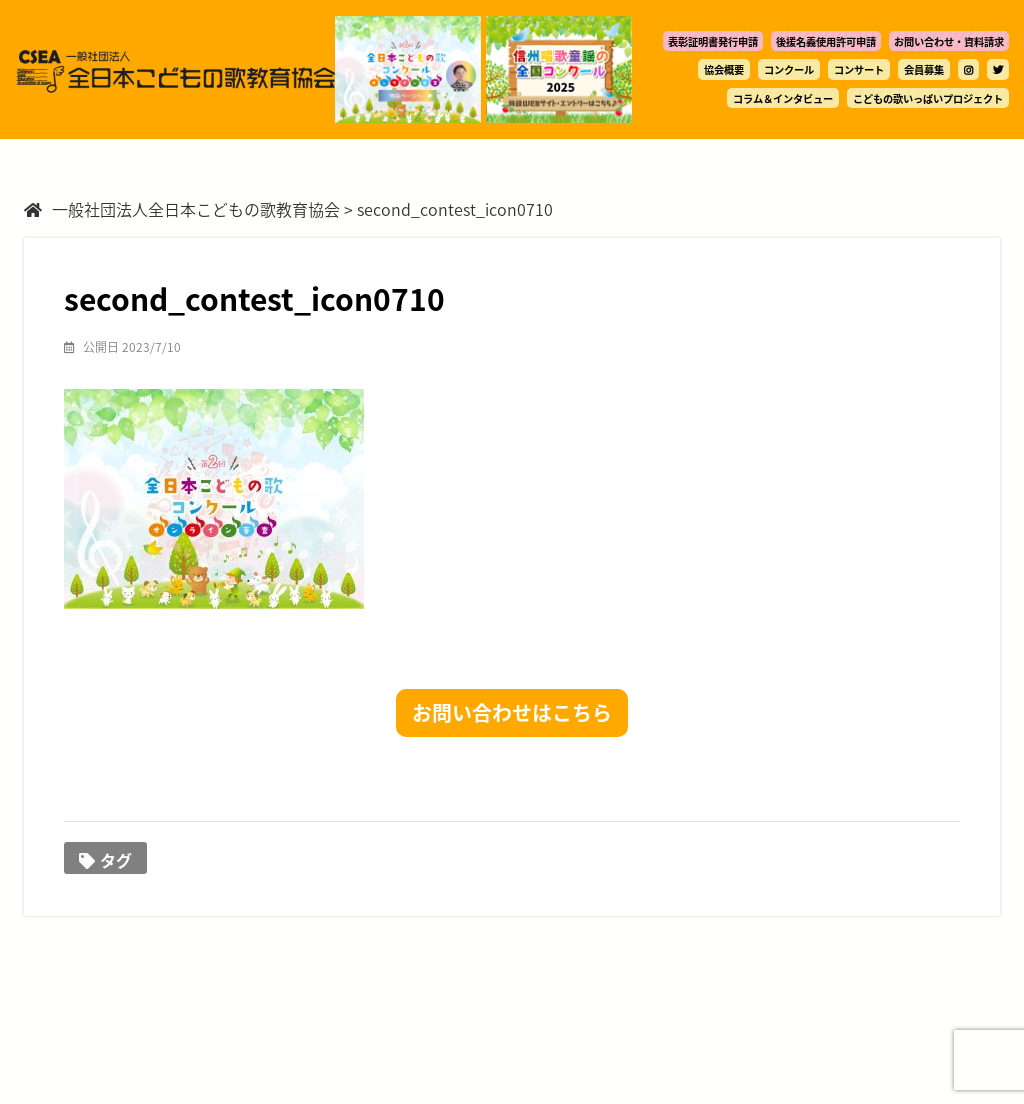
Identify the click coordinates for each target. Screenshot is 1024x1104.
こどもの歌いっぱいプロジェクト (928, 98)
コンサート (859, 69)
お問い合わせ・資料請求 (949, 41)
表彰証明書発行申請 (713, 41)
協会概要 (724, 69)
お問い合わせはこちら (512, 712)
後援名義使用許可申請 (826, 41)
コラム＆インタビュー (783, 98)
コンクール (789, 69)
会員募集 (924, 69)
